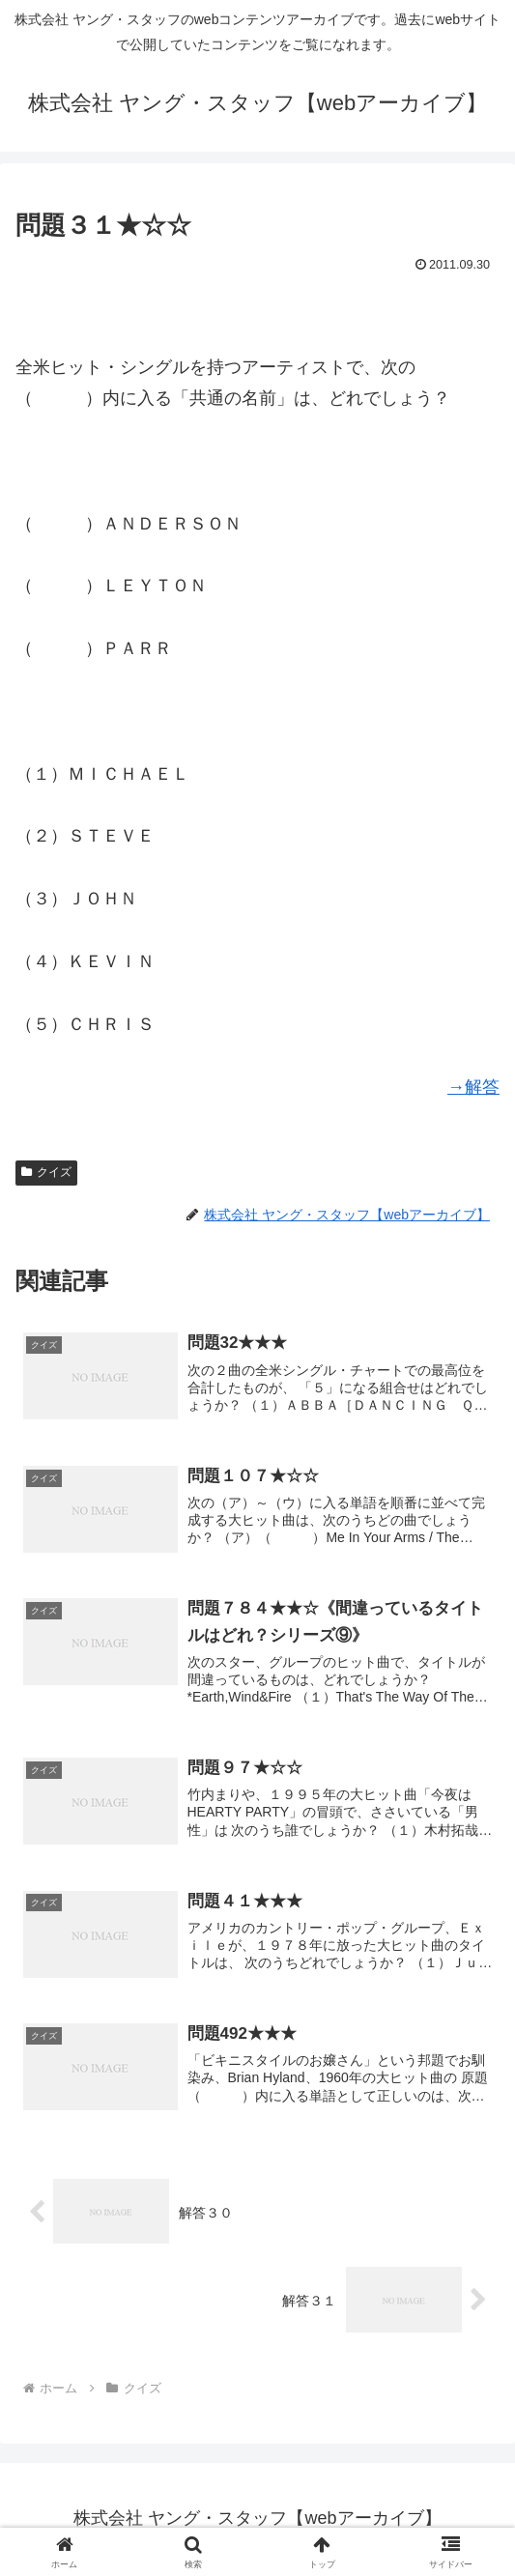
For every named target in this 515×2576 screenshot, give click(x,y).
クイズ (46, 1172)
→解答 (473, 1087)
